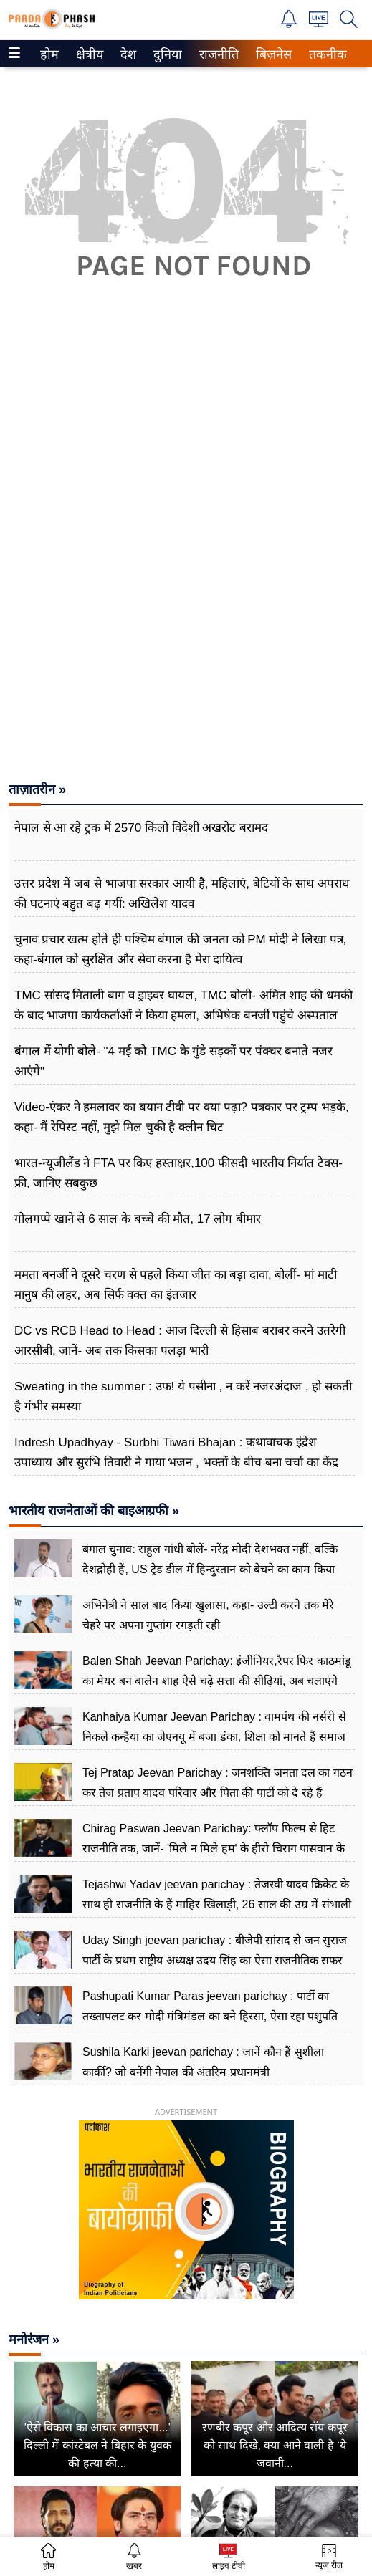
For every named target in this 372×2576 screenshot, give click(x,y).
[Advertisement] (186, 437)
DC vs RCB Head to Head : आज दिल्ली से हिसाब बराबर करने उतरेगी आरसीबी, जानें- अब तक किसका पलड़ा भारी (179, 1340)
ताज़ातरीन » (37, 789)
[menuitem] (49, 53)
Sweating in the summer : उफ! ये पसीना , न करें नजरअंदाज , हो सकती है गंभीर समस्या (183, 1396)
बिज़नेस (271, 54)
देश (127, 54)
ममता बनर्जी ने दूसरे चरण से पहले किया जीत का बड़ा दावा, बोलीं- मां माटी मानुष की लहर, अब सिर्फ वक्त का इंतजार (175, 1285)
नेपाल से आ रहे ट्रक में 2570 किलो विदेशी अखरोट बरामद (141, 828)
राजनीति (216, 54)
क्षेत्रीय (88, 54)
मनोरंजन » (34, 2339)
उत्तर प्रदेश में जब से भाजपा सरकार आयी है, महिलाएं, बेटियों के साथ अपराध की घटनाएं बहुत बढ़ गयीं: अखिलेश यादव (181, 893)
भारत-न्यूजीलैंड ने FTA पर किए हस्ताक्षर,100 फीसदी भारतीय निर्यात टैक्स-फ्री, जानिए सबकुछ (178, 1173)
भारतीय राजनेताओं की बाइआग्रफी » (94, 1511)
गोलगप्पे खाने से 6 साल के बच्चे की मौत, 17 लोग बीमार (137, 1219)
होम (48, 54)
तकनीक (326, 54)
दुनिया (165, 54)
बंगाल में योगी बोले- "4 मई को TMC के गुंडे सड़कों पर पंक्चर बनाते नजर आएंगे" (173, 1061)
